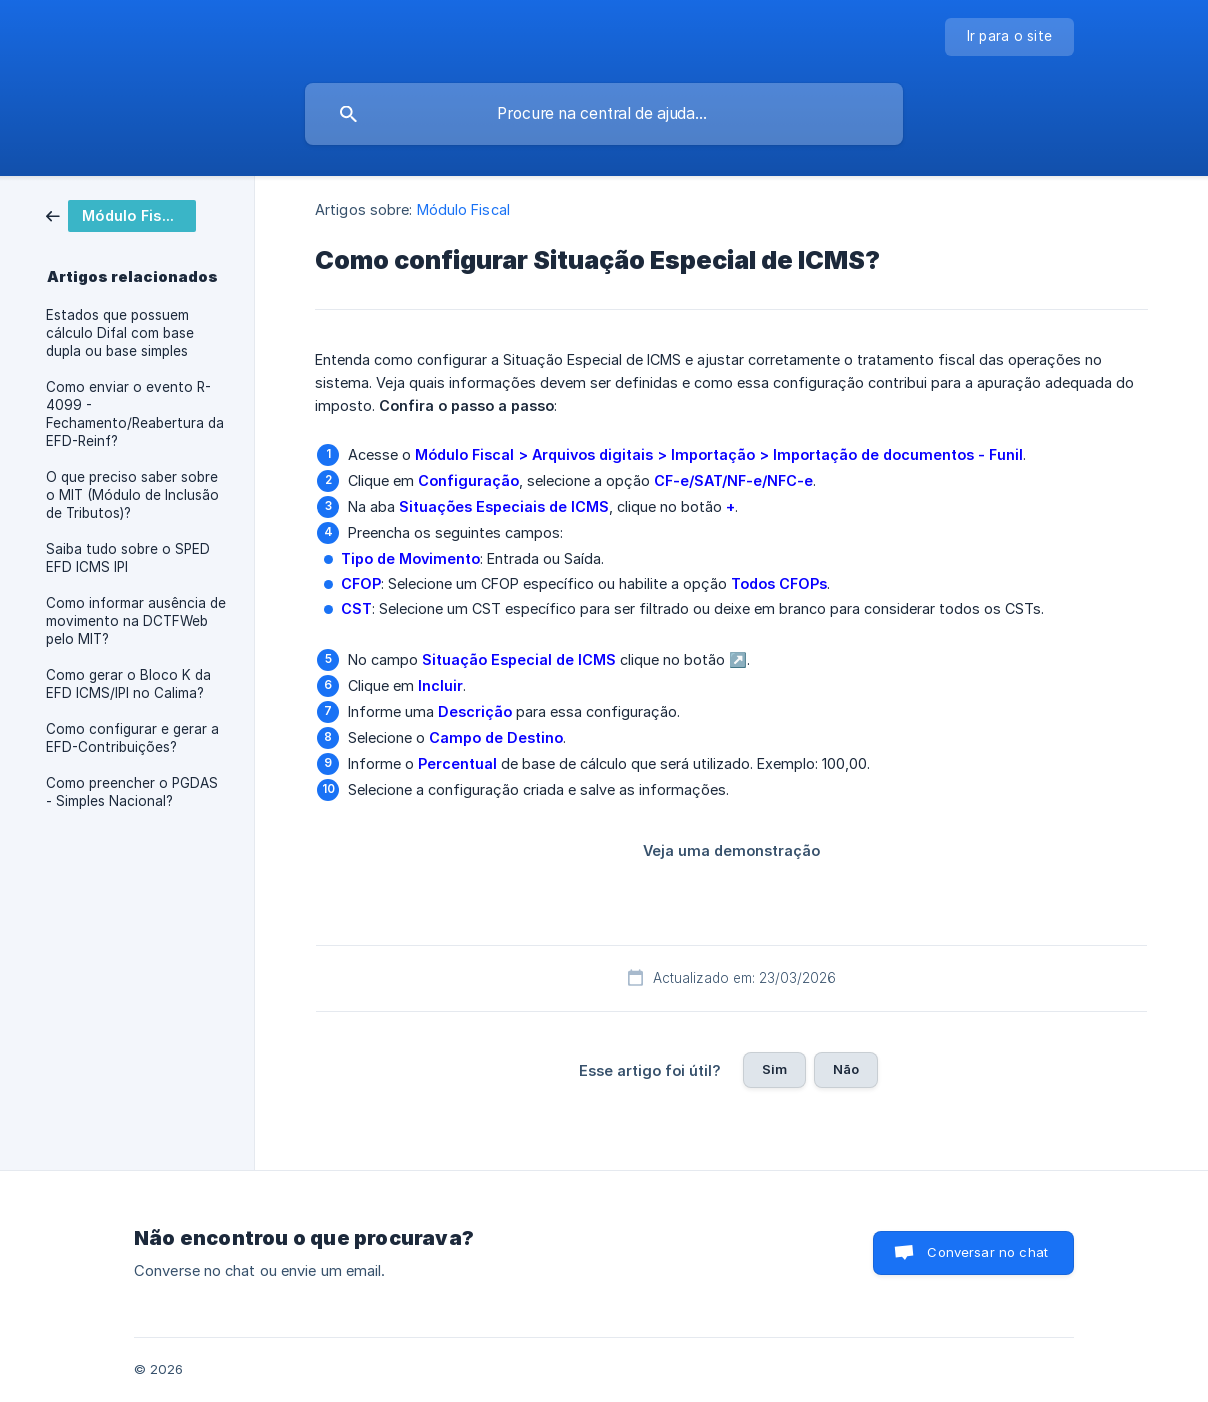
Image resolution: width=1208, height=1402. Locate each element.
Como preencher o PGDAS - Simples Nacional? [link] (132, 792)
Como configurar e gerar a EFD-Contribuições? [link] (132, 738)
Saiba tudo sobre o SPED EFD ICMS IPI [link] (128, 558)
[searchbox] (604, 114)
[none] (1010, 37)
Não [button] (846, 1069)
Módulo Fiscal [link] (463, 209)
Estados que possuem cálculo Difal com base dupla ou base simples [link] (120, 333)
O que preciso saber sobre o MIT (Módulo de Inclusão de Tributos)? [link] (132, 495)
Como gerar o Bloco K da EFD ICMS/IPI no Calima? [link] (128, 684)
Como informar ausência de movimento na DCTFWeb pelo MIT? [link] (136, 621)
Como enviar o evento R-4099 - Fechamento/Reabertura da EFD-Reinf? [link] (135, 414)
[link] (121, 214)
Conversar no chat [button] (987, 1252)
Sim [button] (774, 1069)
